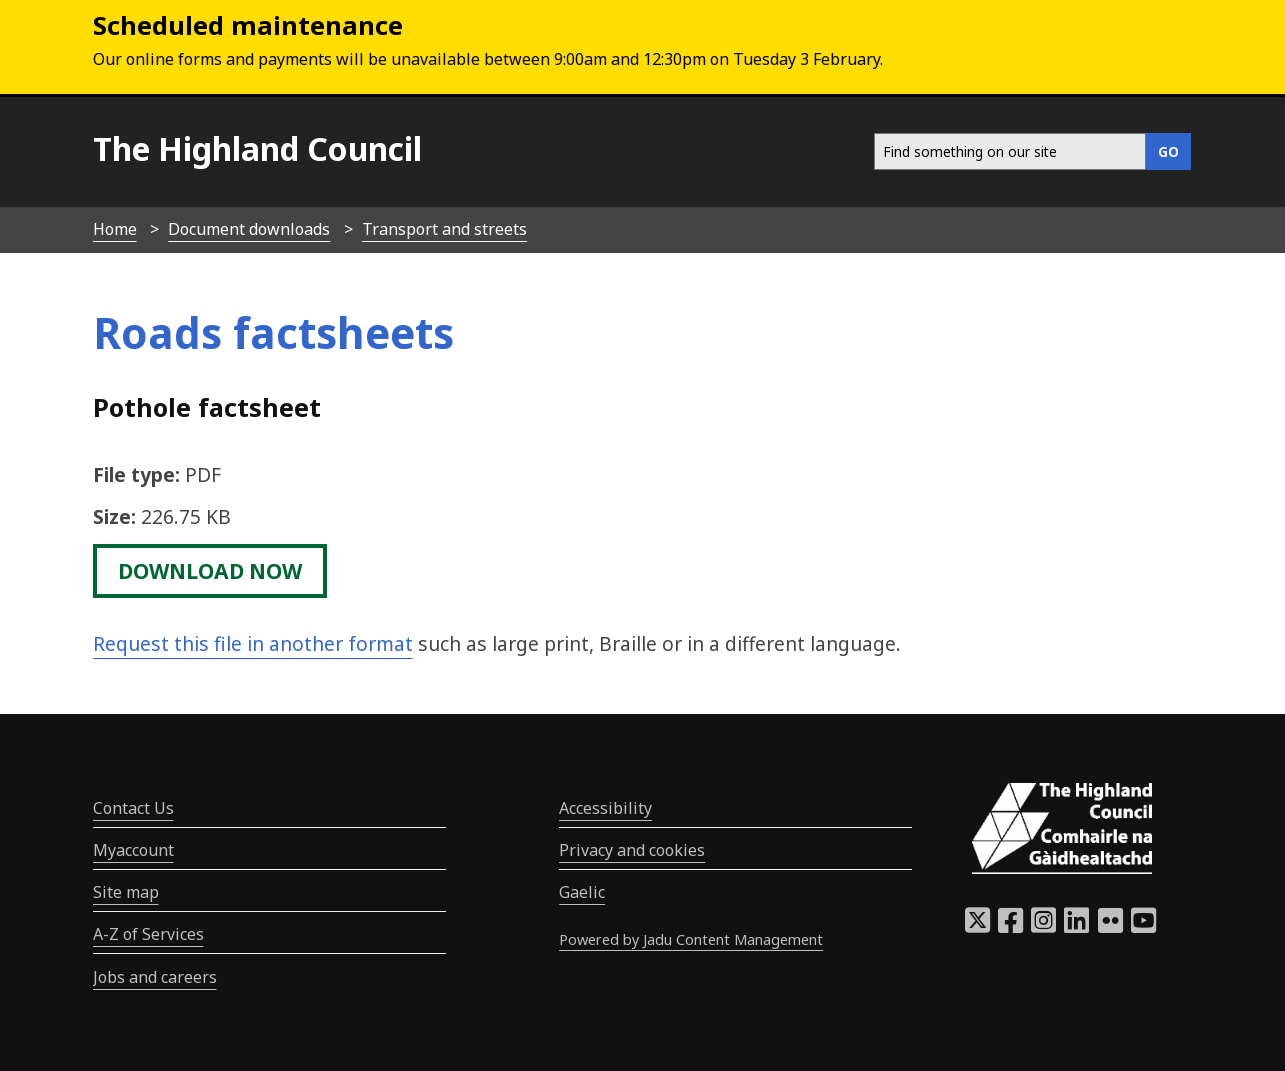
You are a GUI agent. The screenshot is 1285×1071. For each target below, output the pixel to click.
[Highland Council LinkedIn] (1076, 926)
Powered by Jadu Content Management (691, 939)
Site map (126, 892)
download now (210, 571)
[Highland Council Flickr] (1110, 926)
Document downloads (249, 229)
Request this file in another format (253, 643)
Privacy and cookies (632, 850)
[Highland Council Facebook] (1010, 926)
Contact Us (133, 808)
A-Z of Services (148, 934)
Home (115, 229)
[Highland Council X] (977, 926)
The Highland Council (257, 148)
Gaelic (582, 892)
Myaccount (133, 850)
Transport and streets (444, 229)
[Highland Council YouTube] (1143, 926)
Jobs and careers (155, 977)
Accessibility (605, 808)
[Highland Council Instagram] (1043, 926)
